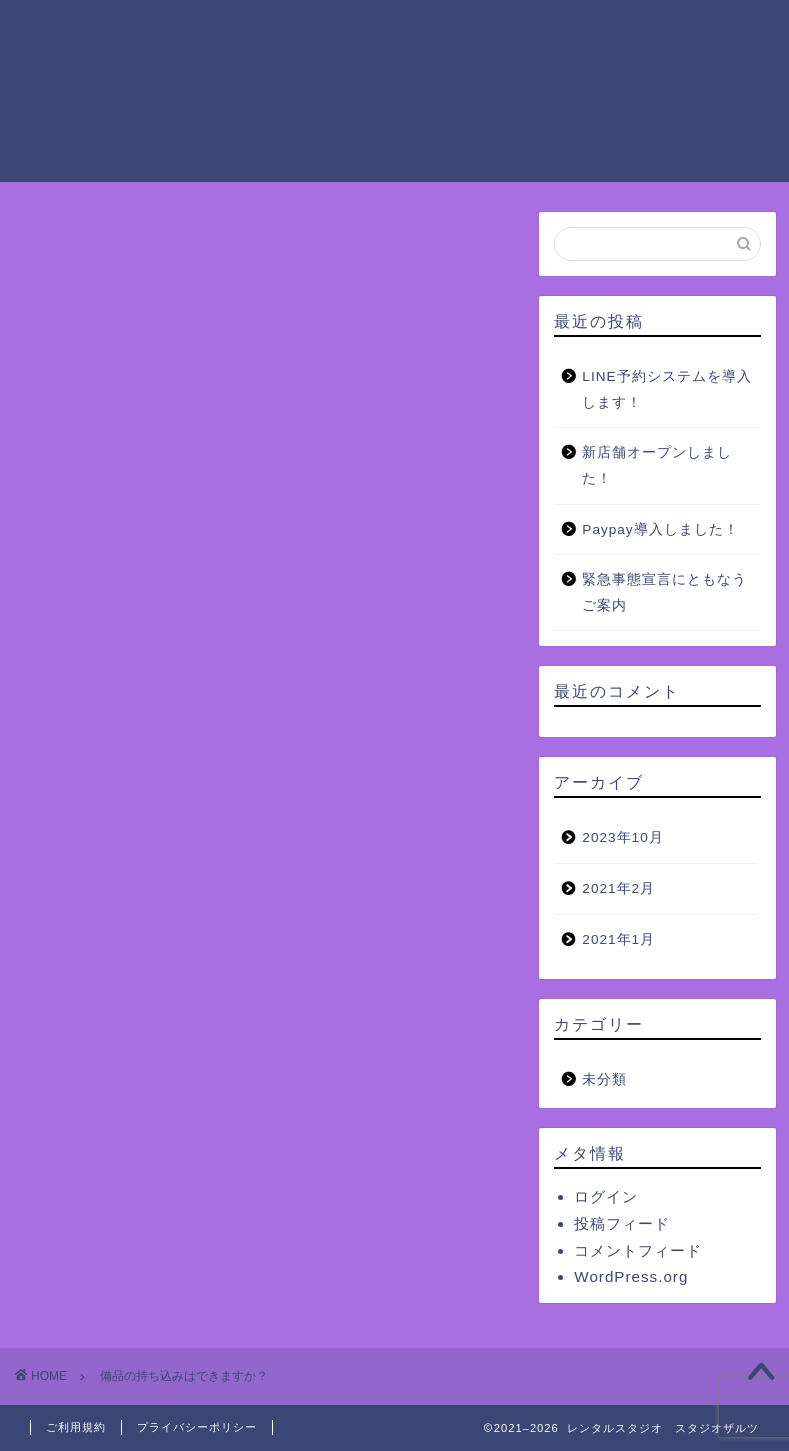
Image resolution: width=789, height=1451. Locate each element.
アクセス (207, 71)
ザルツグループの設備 (553, 31)
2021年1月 (618, 939)
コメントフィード (638, 1250)
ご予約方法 (703, 31)
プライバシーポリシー (197, 1427)
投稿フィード (622, 1223)
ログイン (606, 1196)
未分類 (604, 1079)
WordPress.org (631, 1276)
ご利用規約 (76, 1427)
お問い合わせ (459, 71)
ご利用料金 (403, 31)
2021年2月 (618, 888)
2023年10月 (622, 837)
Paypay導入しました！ (660, 529)
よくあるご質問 (325, 71)
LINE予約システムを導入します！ (666, 389)
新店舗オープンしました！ (657, 465)
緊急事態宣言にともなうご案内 (664, 592)
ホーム (199, 31)
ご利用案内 (293, 31)
